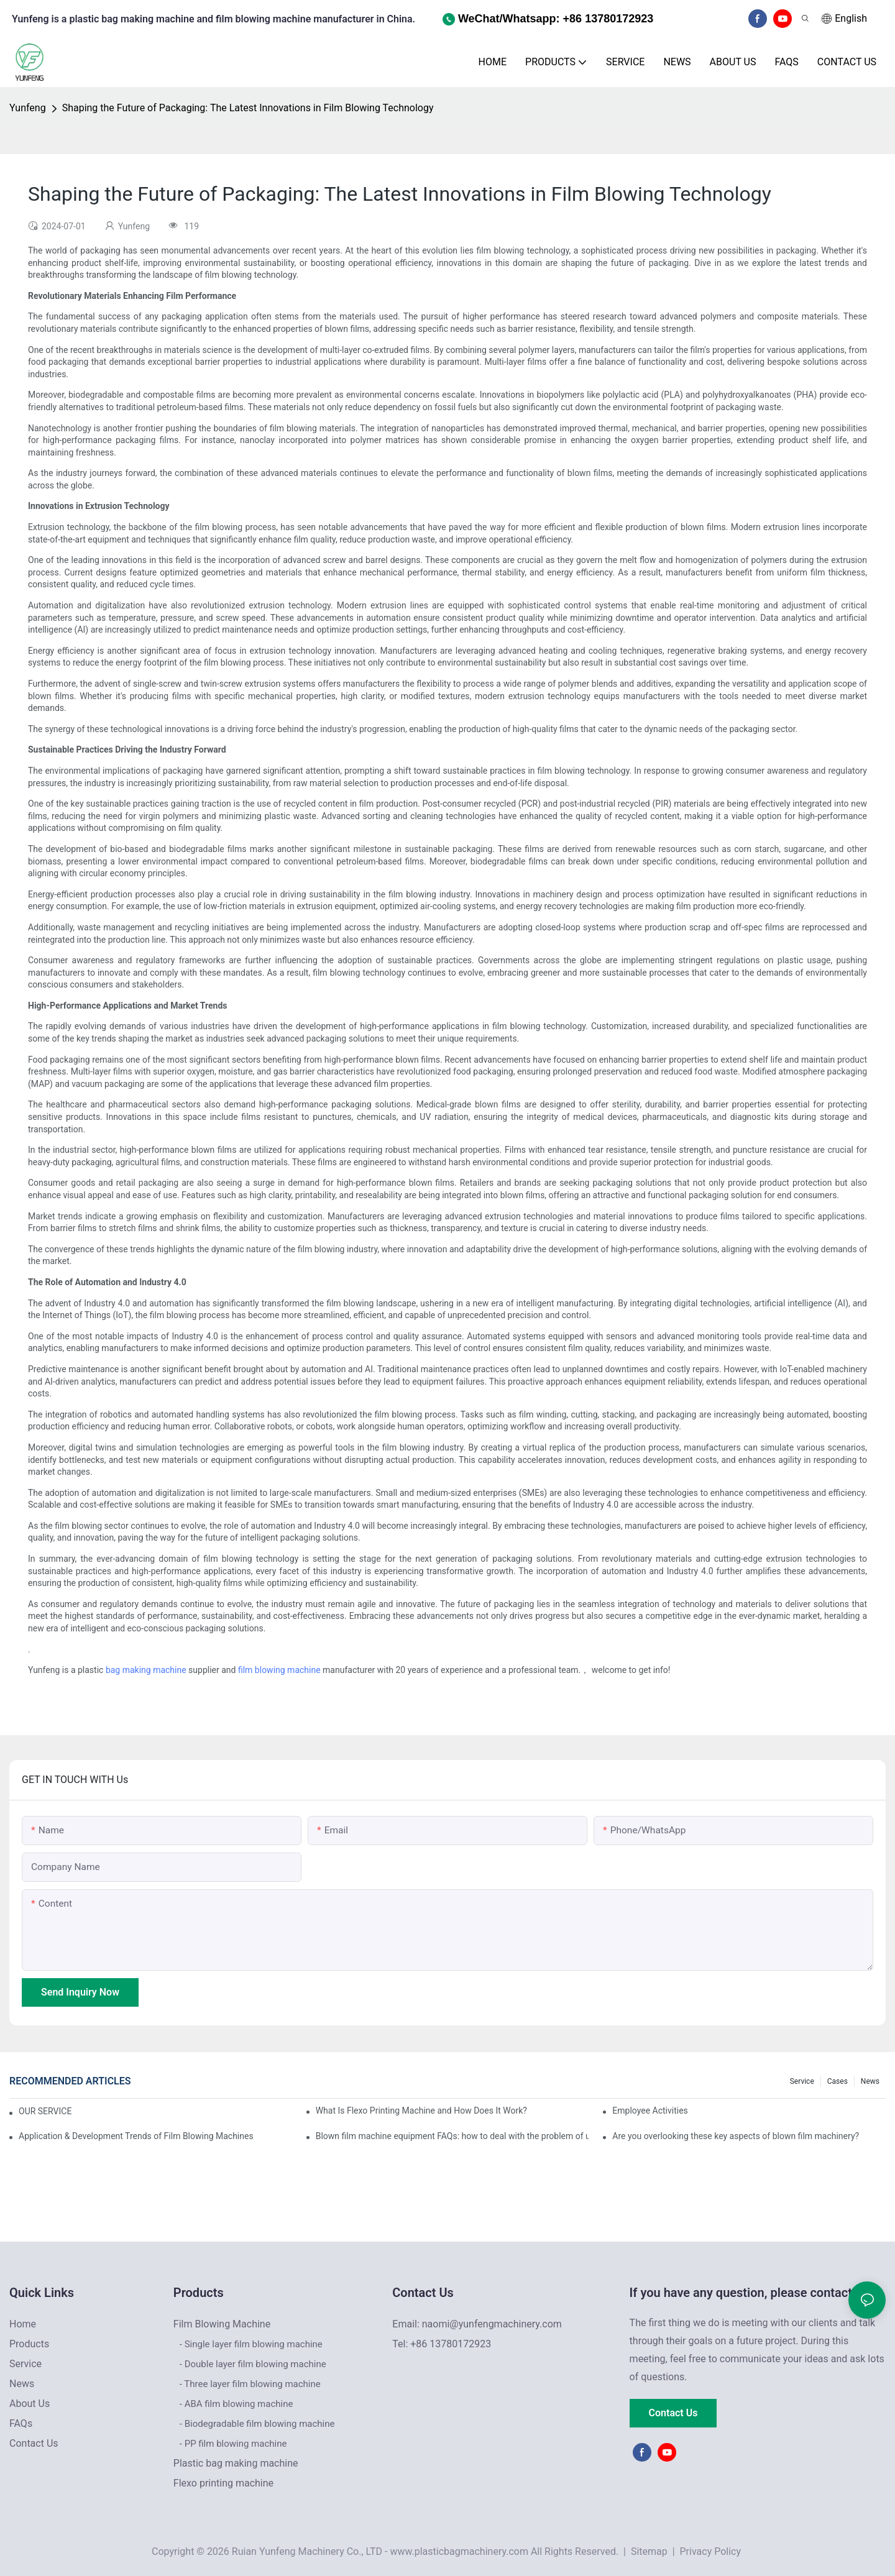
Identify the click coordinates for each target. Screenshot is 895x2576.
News (870, 2081)
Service (802, 2081)
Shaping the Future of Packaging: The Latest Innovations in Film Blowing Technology (248, 108)
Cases (837, 2081)
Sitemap (648, 2551)
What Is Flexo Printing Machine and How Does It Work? (421, 2110)
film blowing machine (279, 1670)
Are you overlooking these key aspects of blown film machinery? (735, 2136)
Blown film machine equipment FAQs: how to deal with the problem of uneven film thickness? (452, 2136)
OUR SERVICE (45, 2111)
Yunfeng (27, 108)
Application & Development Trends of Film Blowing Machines (136, 2136)
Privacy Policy (710, 2551)
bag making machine (146, 1670)
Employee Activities (650, 2110)
